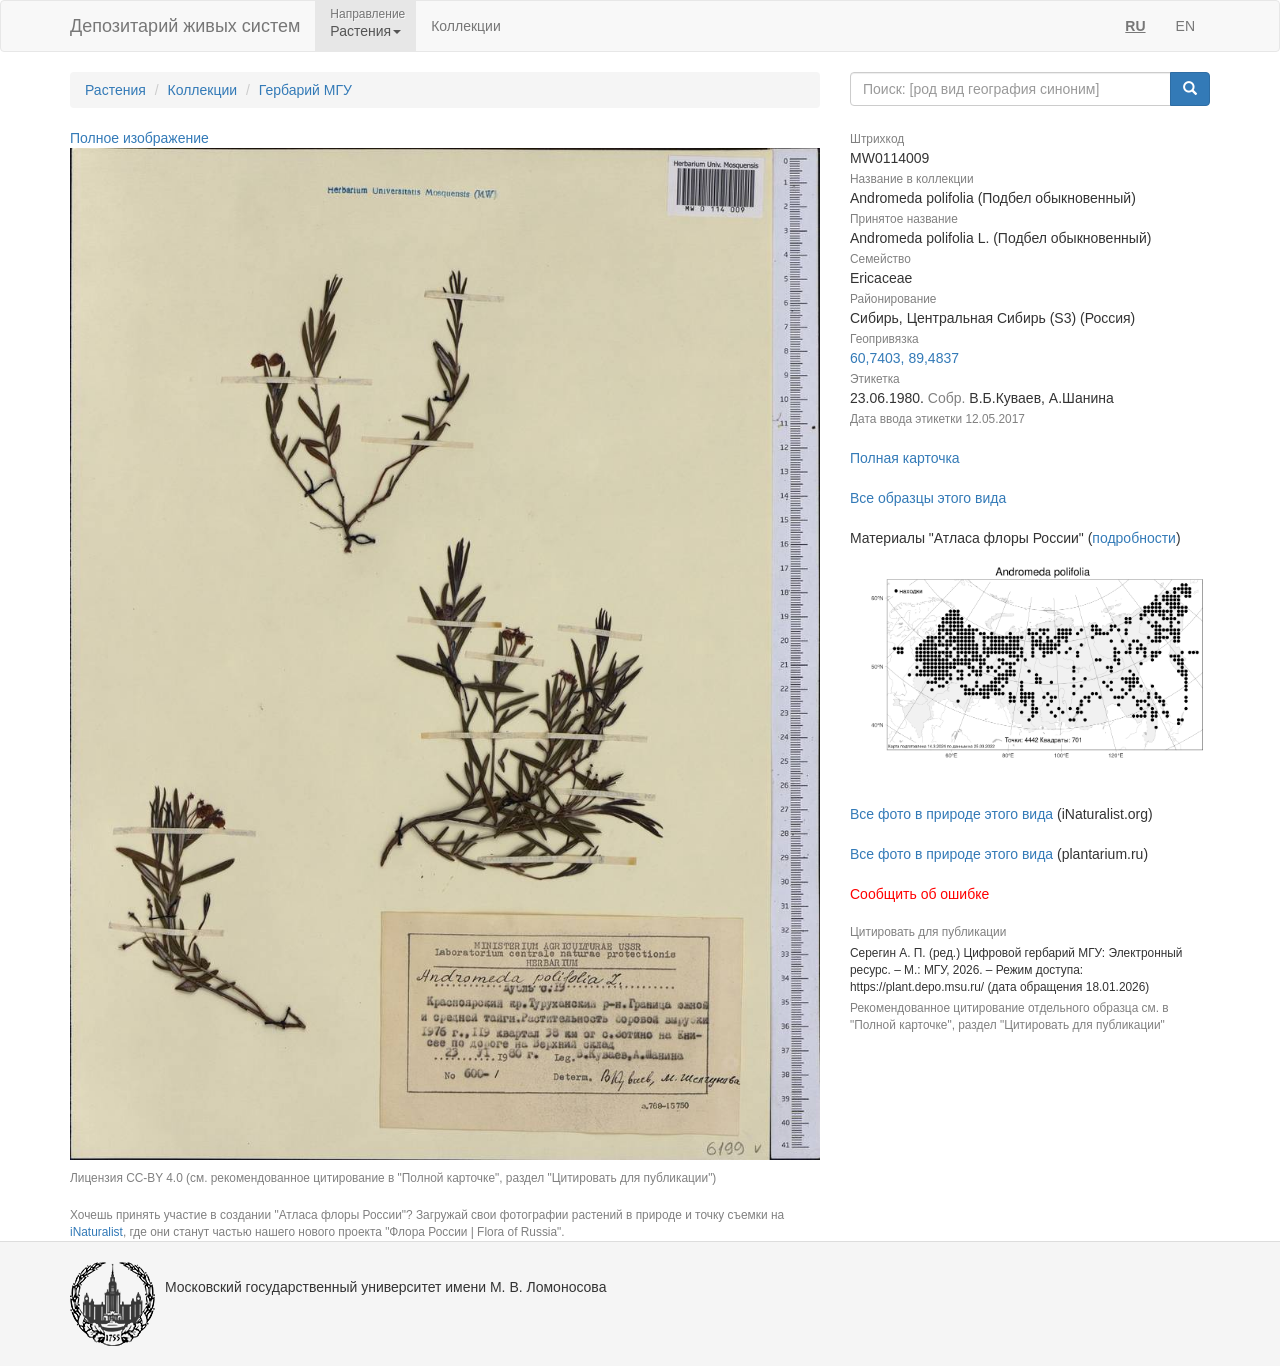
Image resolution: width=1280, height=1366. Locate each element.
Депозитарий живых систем (185, 26)
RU (1135, 26)
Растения (115, 90)
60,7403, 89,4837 (904, 358)
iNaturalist (96, 1232)
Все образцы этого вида (928, 498)
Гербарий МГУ (305, 90)
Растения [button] (365, 31)
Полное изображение (139, 138)
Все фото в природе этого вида (951, 814)
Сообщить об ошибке (919, 894)
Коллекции (466, 26)
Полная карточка (905, 458)
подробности (1134, 538)
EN (1185, 26)
